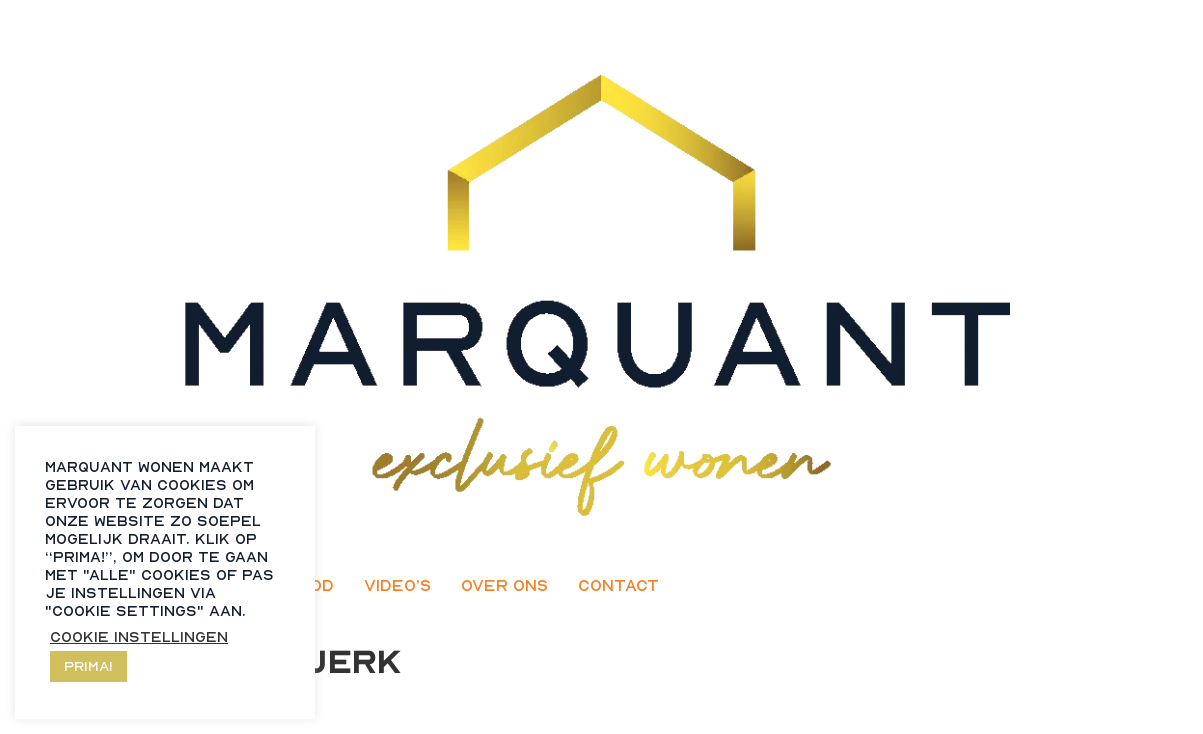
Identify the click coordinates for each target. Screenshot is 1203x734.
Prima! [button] (88, 665)
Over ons (504, 585)
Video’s (397, 585)
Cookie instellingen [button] (139, 636)
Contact (618, 585)
